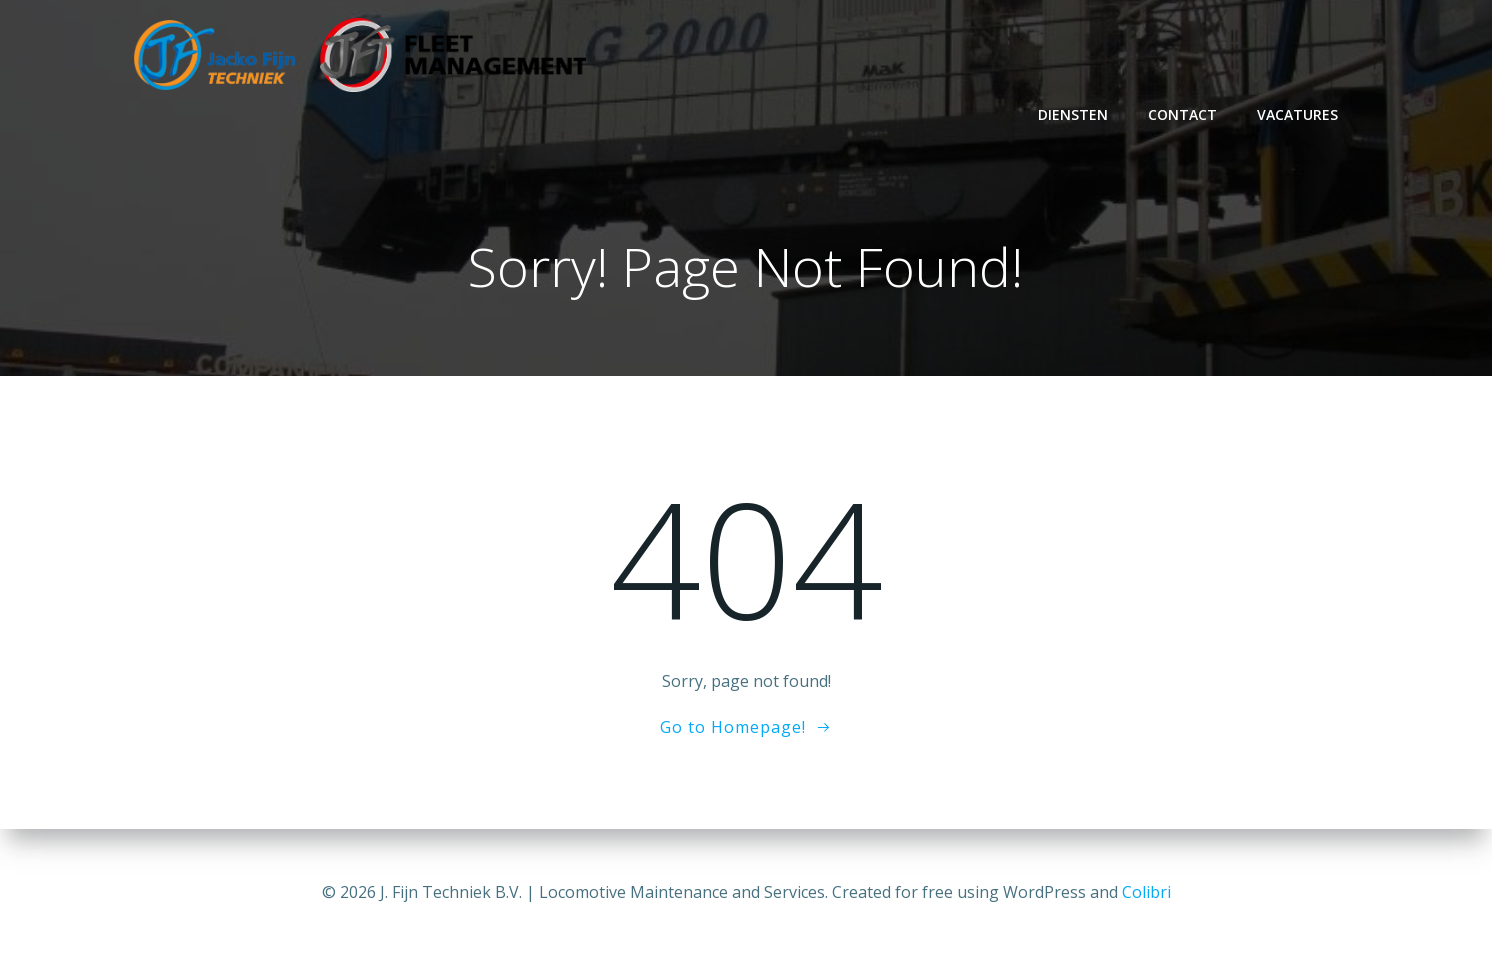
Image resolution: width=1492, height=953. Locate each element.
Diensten (1077, 114)
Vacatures (1301, 114)
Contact (1186, 114)
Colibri (1146, 893)
